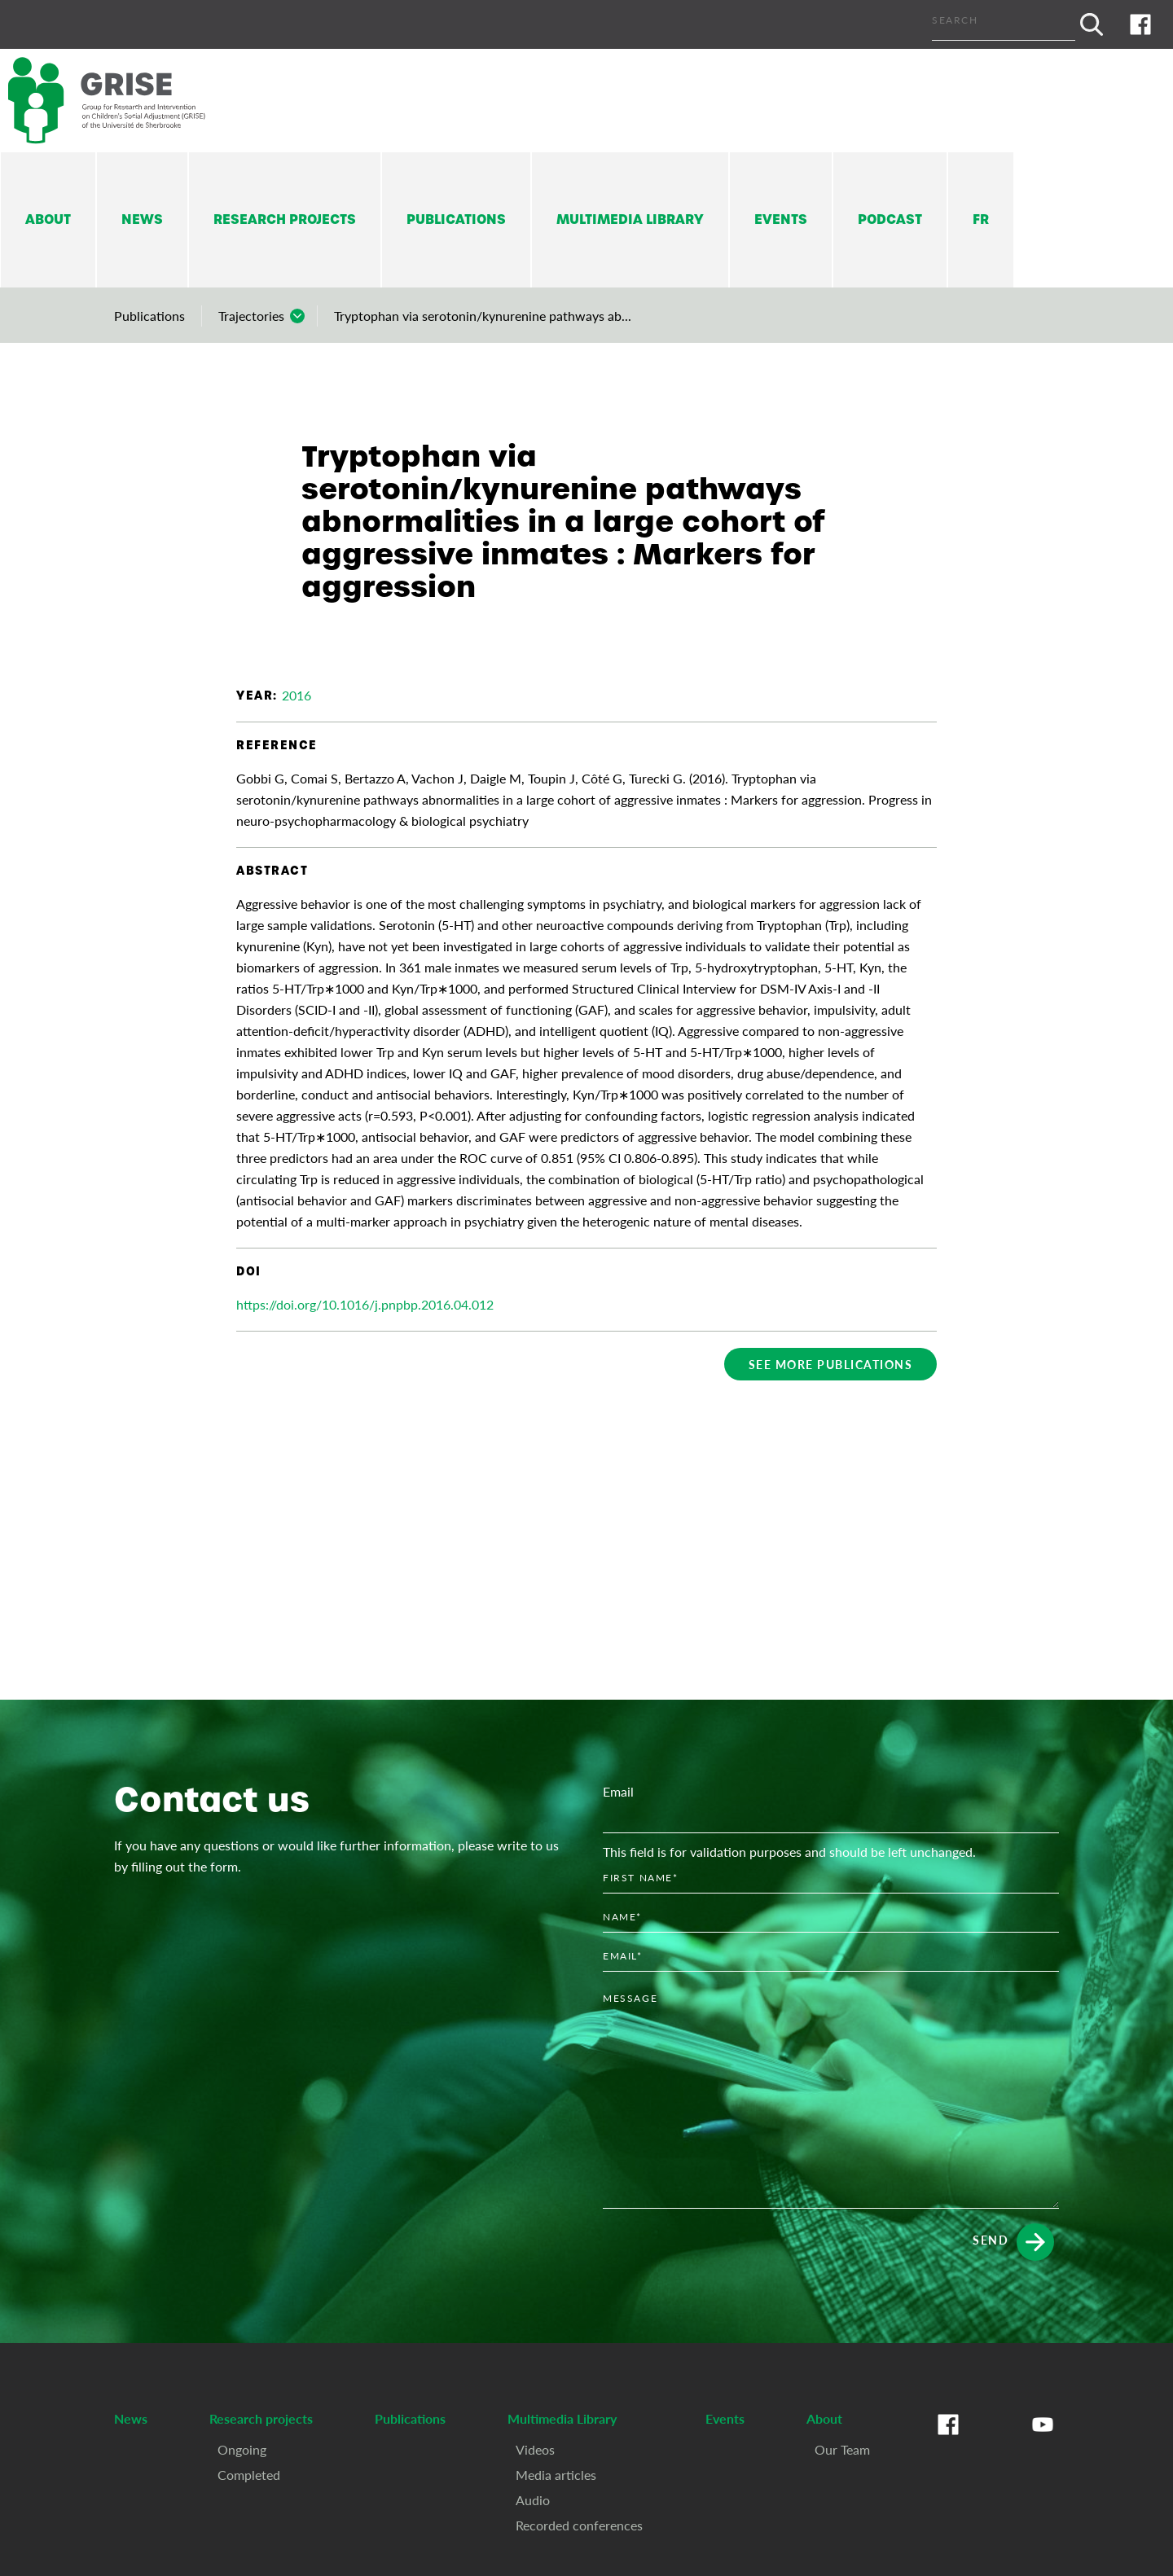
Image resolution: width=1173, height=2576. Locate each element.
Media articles (556, 2474)
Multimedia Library (630, 219)
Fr (981, 219)
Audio (533, 2499)
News (142, 219)
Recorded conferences (579, 2525)
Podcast (890, 219)
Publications (456, 219)
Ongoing (241, 2449)
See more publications (831, 1364)
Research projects (284, 219)
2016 (296, 695)
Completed (248, 2474)
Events (780, 219)
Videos (535, 2449)
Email (618, 1791)
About (48, 219)
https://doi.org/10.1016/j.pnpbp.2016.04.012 (365, 1304)
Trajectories (251, 315)
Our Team (842, 2449)
